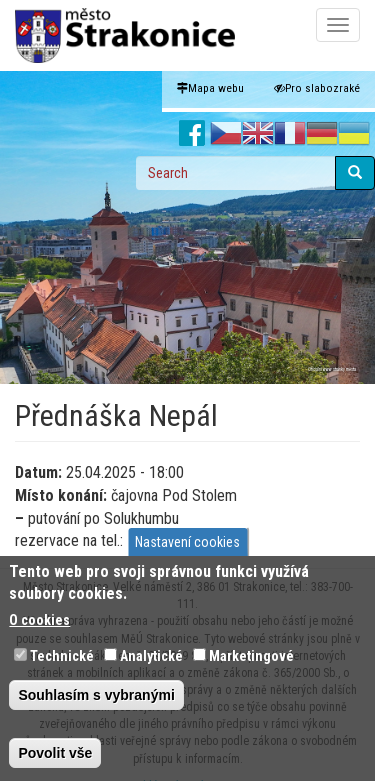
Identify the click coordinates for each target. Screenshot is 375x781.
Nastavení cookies (187, 553)
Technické (62, 668)
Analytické (151, 668)
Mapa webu (210, 88)
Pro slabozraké (317, 88)
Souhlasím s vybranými (96, 707)
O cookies (39, 632)
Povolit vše (55, 765)
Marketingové (251, 668)
